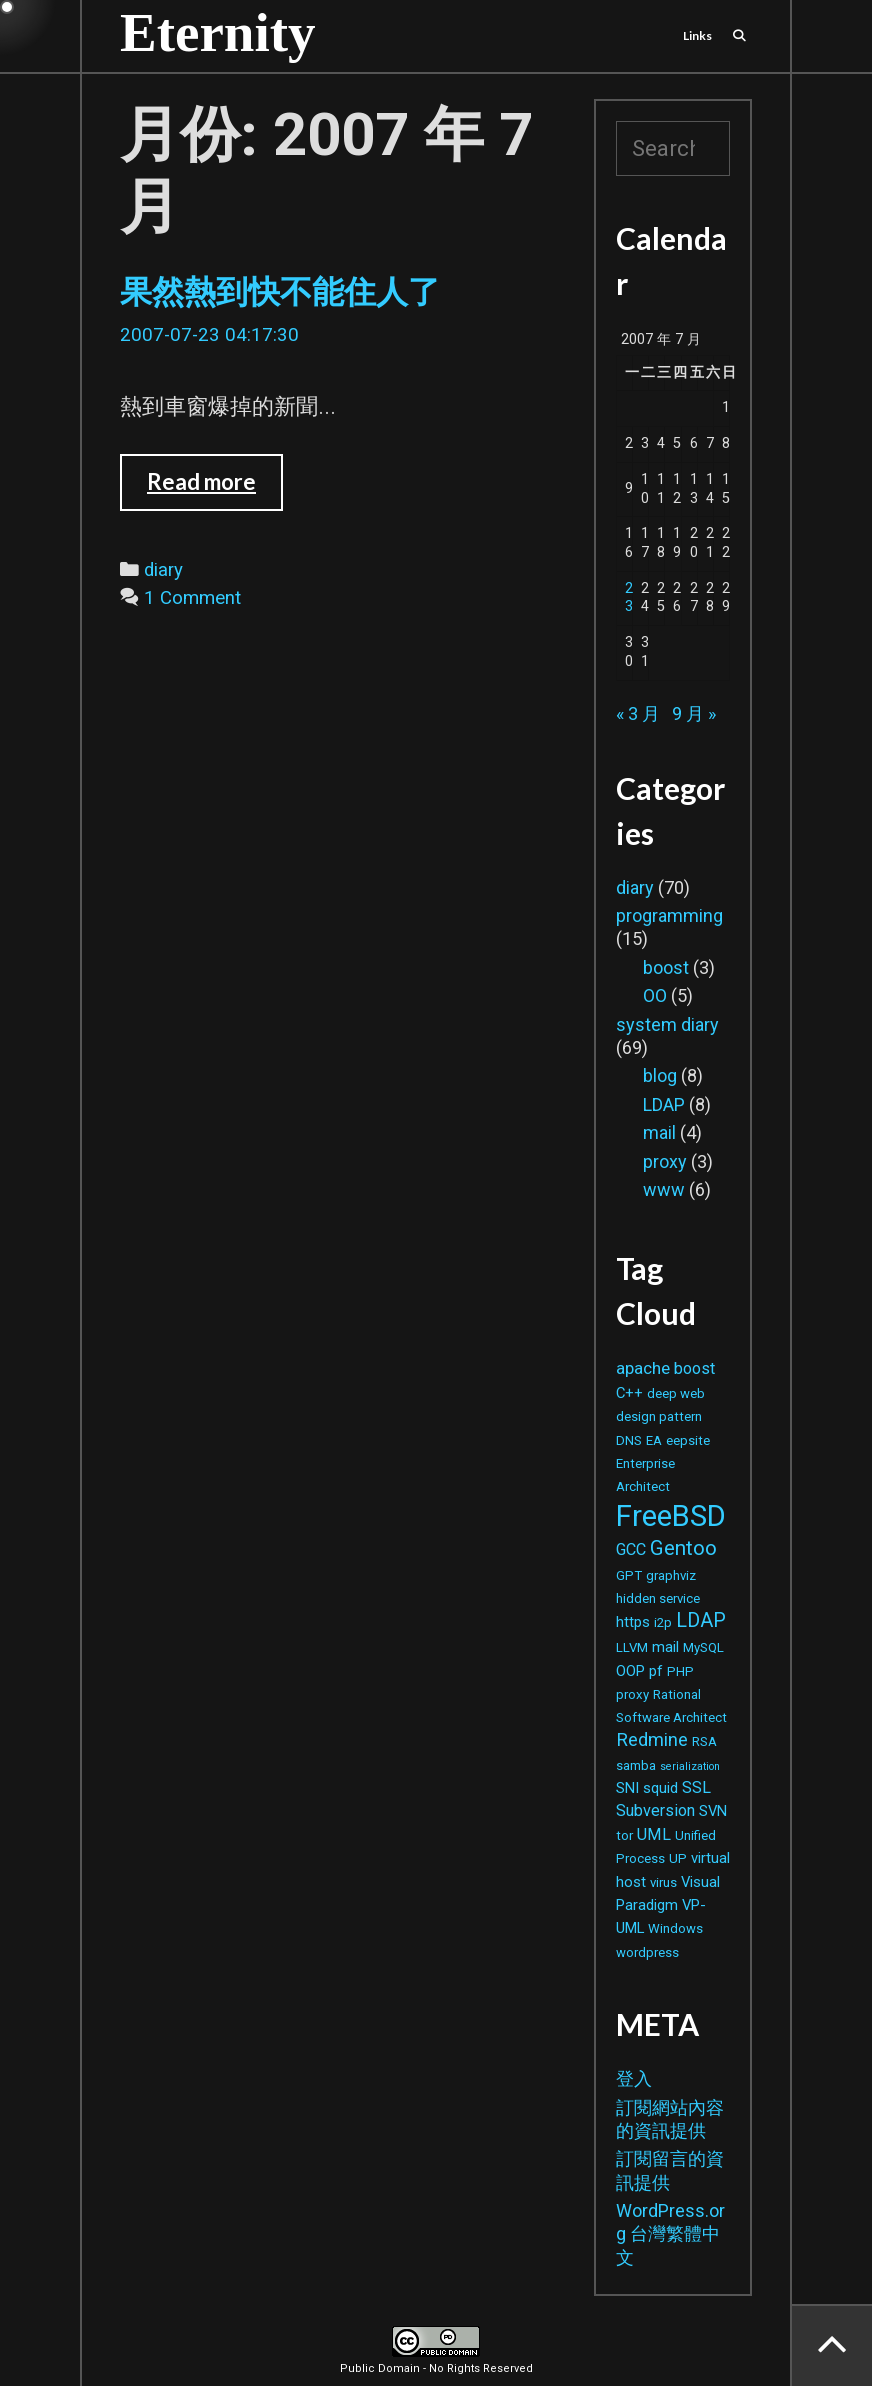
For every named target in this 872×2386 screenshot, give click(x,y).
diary (163, 570)
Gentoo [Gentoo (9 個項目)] (683, 1548)
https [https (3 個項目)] (633, 1622)
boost (666, 967)
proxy (665, 1161)
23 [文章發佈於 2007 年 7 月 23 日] (629, 598)
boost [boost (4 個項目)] (694, 1368)
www (664, 1189)
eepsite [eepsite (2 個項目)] (688, 1440)
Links (697, 35)
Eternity (218, 32)
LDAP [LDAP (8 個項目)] (701, 1620)
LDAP (664, 1104)
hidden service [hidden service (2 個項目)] (658, 1598)
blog (660, 1075)
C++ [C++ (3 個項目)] (629, 1393)
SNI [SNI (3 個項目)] (627, 1788)
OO (655, 995)
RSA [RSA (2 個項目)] (704, 1741)
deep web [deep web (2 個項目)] (676, 1393)
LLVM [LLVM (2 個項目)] (632, 1647)
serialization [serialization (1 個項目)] (690, 1766)
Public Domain (380, 2368)
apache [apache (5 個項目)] (643, 1368)
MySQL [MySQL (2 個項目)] (703, 1647)
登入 (634, 2078)
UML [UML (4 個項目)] (654, 1834)
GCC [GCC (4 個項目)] (631, 1549)
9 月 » (694, 713)
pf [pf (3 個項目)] (656, 1671)
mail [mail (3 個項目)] (665, 1647)
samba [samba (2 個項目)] (636, 1765)
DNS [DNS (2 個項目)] (629, 1440)
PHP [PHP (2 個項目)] (680, 1671)
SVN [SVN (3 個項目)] (713, 1811)
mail (659, 1132)
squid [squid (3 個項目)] (660, 1788)
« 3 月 (638, 713)
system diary (667, 1024)
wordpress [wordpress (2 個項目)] (647, 1952)
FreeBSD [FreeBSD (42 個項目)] (671, 1516)
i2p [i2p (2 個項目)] (663, 1622)
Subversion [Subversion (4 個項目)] (655, 1810)
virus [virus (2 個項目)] (663, 1882)
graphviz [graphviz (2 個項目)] (671, 1575)
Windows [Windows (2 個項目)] (675, 1928)
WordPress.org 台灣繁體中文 (670, 2234)
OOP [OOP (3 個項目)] (630, 1671)
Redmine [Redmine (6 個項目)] (652, 1739)
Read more (212, 489)
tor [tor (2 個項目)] (624, 1835)
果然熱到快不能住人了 (280, 292)
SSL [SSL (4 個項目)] (696, 1787)
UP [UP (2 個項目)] (678, 1858)
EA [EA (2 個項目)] (654, 1440)
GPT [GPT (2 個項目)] (629, 1575)
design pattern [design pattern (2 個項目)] (659, 1416)
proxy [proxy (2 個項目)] (632, 1694)
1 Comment (192, 598)
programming (669, 915)
